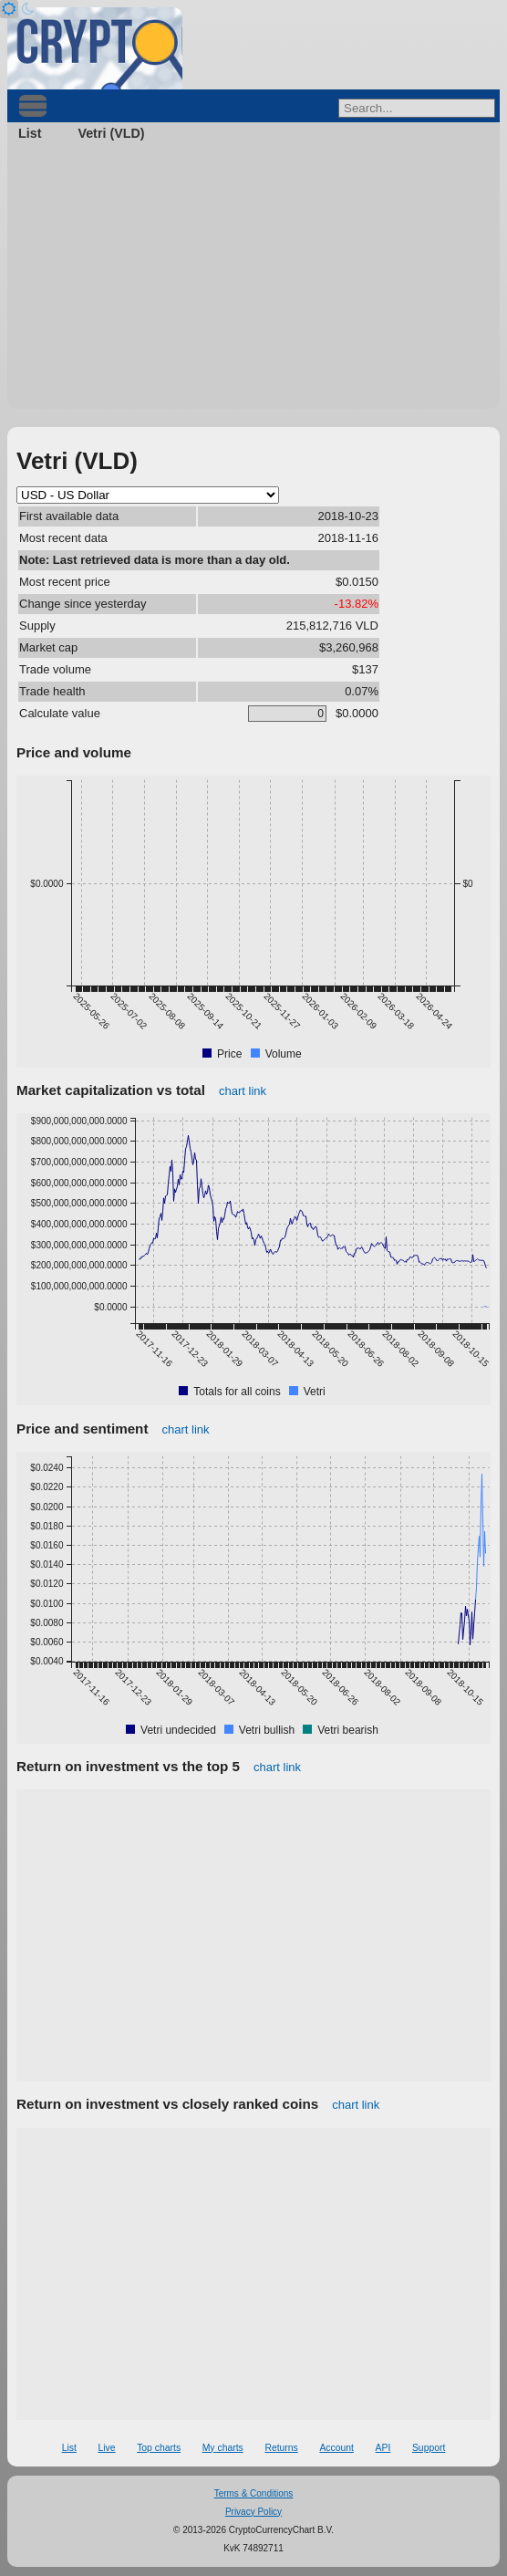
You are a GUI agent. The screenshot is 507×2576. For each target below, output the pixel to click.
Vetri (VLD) (111, 133)
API (383, 2448)
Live (106, 2448)
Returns (280, 2448)
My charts (222, 2448)
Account (336, 2448)
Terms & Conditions (254, 2493)
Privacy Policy (253, 2512)
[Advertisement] (253, 281)
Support (428, 2448)
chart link (242, 1091)
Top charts (159, 2448)
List (29, 133)
